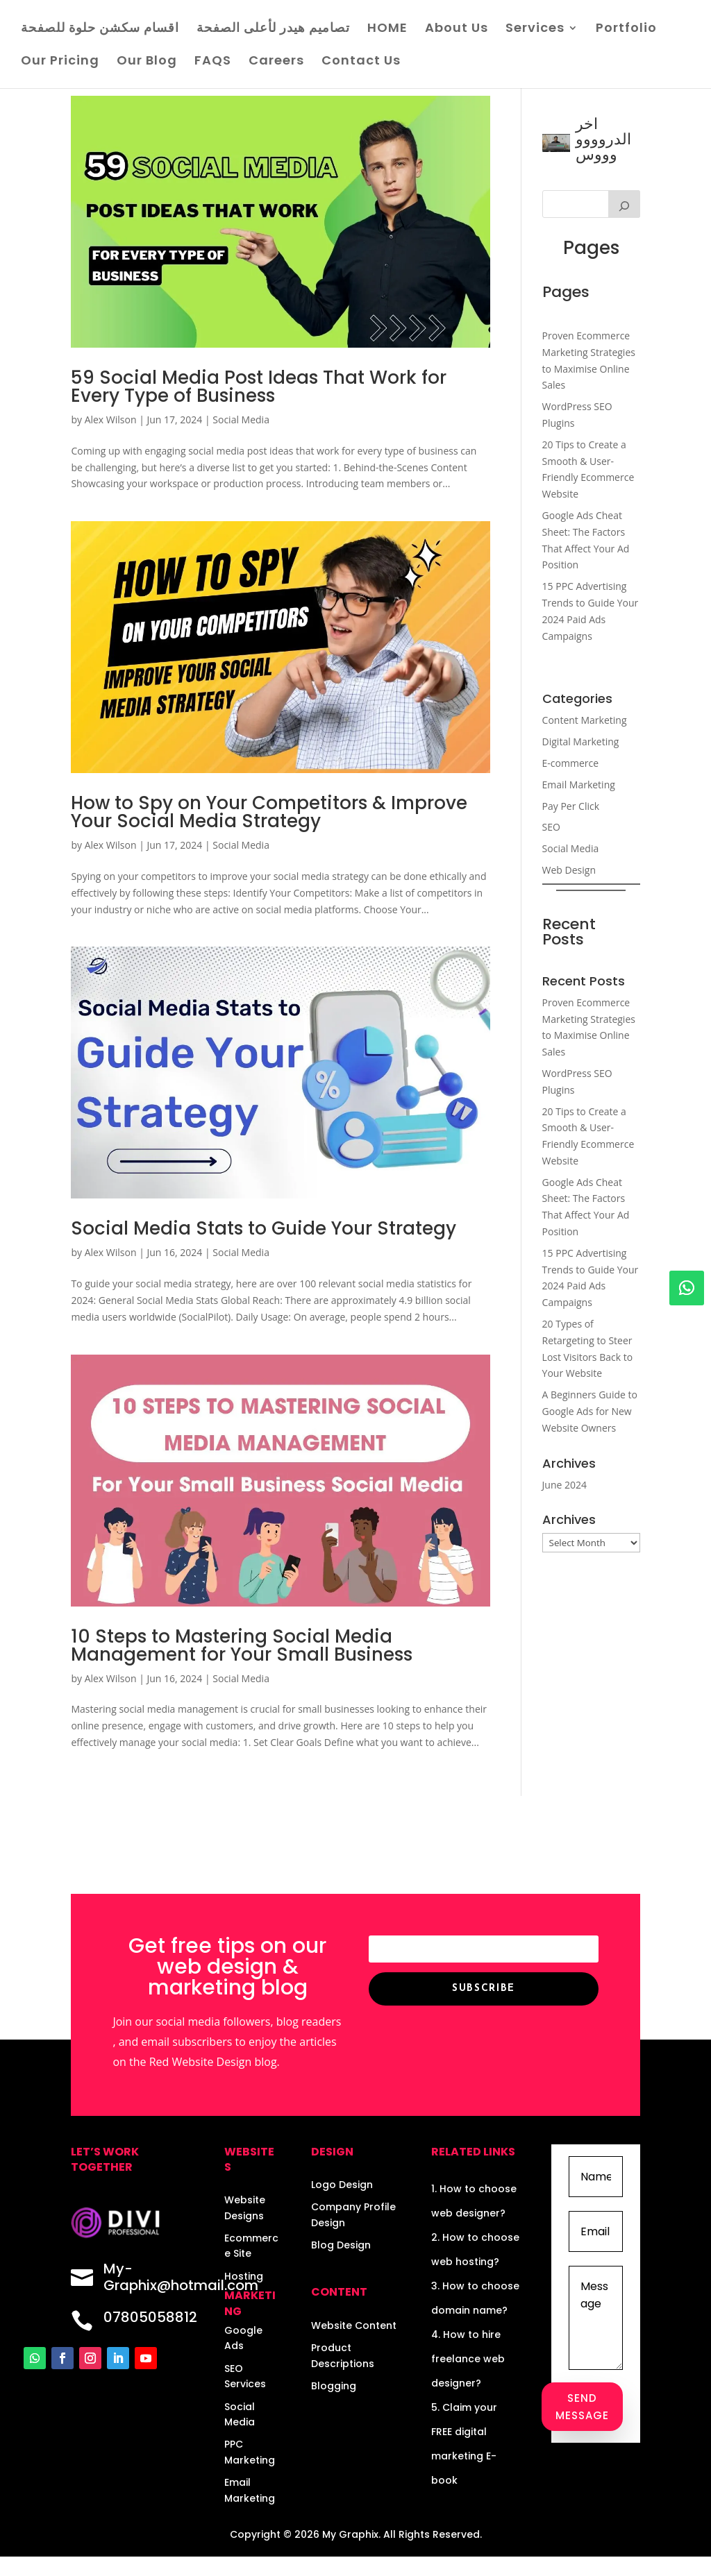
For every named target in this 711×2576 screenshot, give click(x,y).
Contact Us (361, 62)
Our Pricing (60, 62)
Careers (276, 62)
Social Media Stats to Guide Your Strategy (263, 1228)
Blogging (333, 2386)
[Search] (624, 204)
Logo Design (342, 2185)
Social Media (240, 419)
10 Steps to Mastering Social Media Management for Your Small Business (241, 1645)
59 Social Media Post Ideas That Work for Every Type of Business (258, 386)
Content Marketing (584, 720)
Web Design (569, 869)
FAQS (212, 62)
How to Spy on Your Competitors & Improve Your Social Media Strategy (269, 811)
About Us (456, 29)
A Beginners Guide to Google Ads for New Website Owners (589, 1411)
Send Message (582, 2407)
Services (534, 29)
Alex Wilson (111, 419)
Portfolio (626, 29)
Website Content (353, 2325)
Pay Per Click (570, 806)
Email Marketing (578, 784)
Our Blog (147, 62)
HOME (387, 29)
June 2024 (564, 1484)
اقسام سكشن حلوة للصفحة (100, 29)
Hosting (243, 2276)
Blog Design (341, 2245)
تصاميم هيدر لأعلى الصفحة (273, 29)
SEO (551, 826)
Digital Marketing (580, 741)
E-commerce (570, 763)
